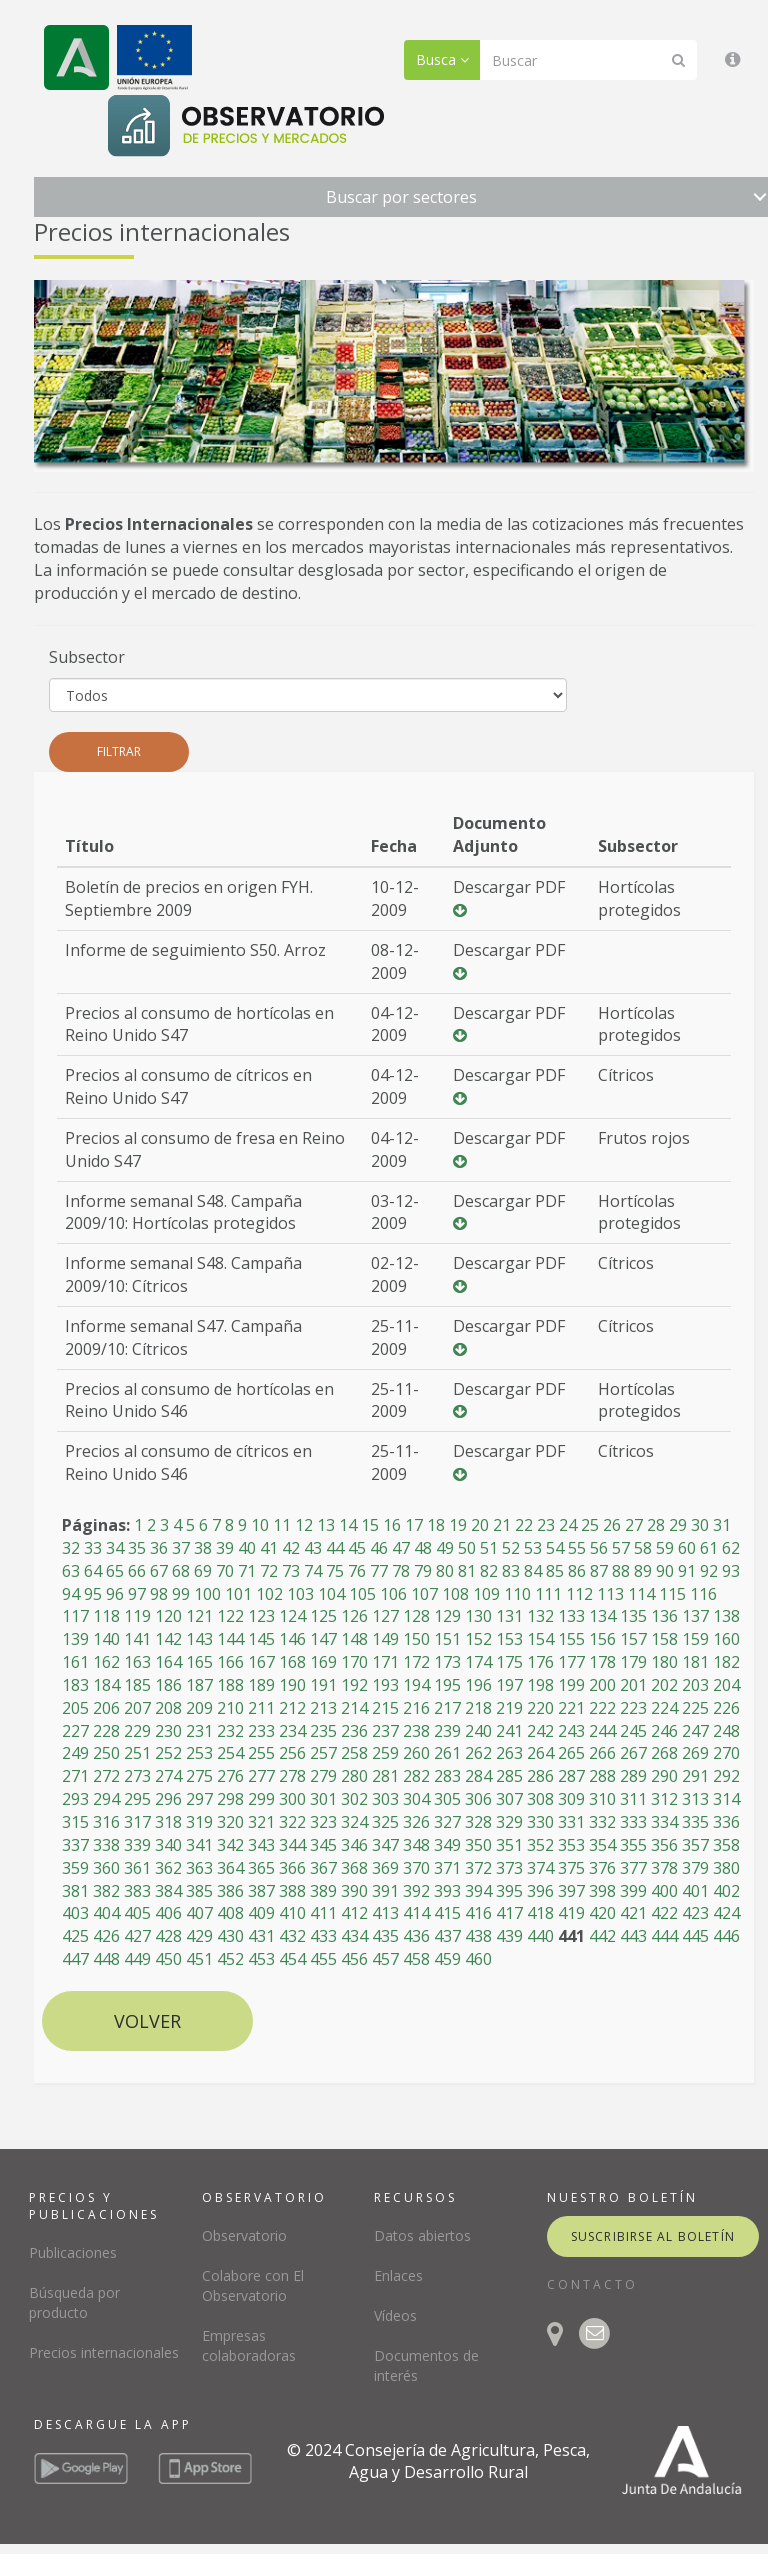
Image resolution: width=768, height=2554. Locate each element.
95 (93, 1594)
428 (168, 1936)
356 (664, 1845)
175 (509, 1662)
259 (385, 1753)
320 (230, 1822)
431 (261, 1936)
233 (261, 1731)
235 (323, 1731)
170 (354, 1662)
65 (115, 1571)
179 (633, 1662)
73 (291, 1571)
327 (447, 1822)
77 (379, 1571)
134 (602, 1616)
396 (540, 1891)
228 (106, 1731)
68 (181, 1571)
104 (331, 1594)
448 (106, 1959)
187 (199, 1685)
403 (75, 1913)
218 (478, 1708)
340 (168, 1845)
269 (695, 1753)
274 (168, 1776)
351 (509, 1845)
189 (261, 1685)
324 (354, 1822)
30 (700, 1525)
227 (75, 1731)
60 (687, 1548)
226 (726, 1708)
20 (480, 1525)
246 (664, 1731)
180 (664, 1662)
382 (106, 1891)
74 (313, 1571)
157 (633, 1639)
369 (385, 1868)
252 (168, 1753)
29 (678, 1525)
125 (323, 1616)
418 (540, 1913)
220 (540, 1708)
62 (731, 1548)
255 (261, 1753)
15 (370, 1525)
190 (292, 1685)
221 (571, 1708)
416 (478, 1913)
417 (509, 1913)
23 (546, 1525)
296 (168, 1799)
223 (633, 1708)
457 (385, 1959)
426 (106, 1936)
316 (106, 1822)
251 (137, 1753)
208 (168, 1708)
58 (643, 1548)
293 (75, 1799)
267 (633, 1753)
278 (292, 1776)
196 (478, 1685)
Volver (147, 2021)
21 (502, 1525)
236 (354, 1731)
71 (247, 1571)
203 (695, 1685)
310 (602, 1799)
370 (416, 1868)
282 (416, 1776)
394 (478, 1891)
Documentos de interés (426, 2365)
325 (385, 1822)
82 (489, 1571)
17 (414, 1525)
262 (478, 1753)
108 (455, 1594)
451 (199, 1959)
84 (533, 1571)
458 (416, 1959)
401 (695, 1891)
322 (292, 1822)
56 (599, 1548)
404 (106, 1913)
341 (199, 1845)
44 (335, 1548)
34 (115, 1548)
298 (230, 1799)
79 (423, 1571)
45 (357, 1548)
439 (509, 1936)
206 (106, 1708)
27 (634, 1525)
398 (602, 1891)
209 (199, 1708)
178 (602, 1662)
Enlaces (398, 2275)
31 (722, 1525)
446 (726, 1936)
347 (385, 1845)
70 (225, 1571)
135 (633, 1616)
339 (137, 1845)
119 (137, 1616)
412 (354, 1913)
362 (168, 1868)
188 (230, 1685)
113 (610, 1594)
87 (599, 1571)
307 (509, 1799)
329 (509, 1822)
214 (354, 1708)
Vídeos (395, 2315)
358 (726, 1845)
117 (75, 1616)
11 (282, 1525)
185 (137, 1685)
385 (199, 1891)
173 (447, 1662)
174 (478, 1662)
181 (695, 1662)
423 (695, 1913)
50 (467, 1548)
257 (323, 1753)
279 (323, 1776)
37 (181, 1548)
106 (393, 1594)
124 (292, 1616)
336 (726, 1822)
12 (304, 1525)
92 (709, 1571)
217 (447, 1708)
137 (695, 1616)
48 (423, 1548)
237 (385, 1731)
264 (540, 1753)
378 (664, 1868)
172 (416, 1662)
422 (664, 1913)
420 (602, 1913)
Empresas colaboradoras (249, 2345)
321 (261, 1822)
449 (137, 1959)
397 (571, 1891)
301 (323, 1799)
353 (571, 1845)
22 (524, 1525)
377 (633, 1868)
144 (230, 1639)
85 (555, 1571)
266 (602, 1753)
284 (478, 1776)
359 (75, 1868)
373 (509, 1868)
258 (354, 1753)
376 (602, 1868)
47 (401, 1548)
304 (416, 1799)
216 (416, 1708)
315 (75, 1822)
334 (664, 1822)
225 (695, 1708)
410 (292, 1913)
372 (478, 1868)
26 (612, 1525)
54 (555, 1548)
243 (571, 1731)
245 (633, 1731)
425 (75, 1936)
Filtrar (119, 751)
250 (106, 1753)
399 (633, 1891)
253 (199, 1753)
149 (385, 1639)
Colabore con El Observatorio (253, 2285)
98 (159, 1594)
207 (137, 1708)
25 (590, 1525)
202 (664, 1685)
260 (416, 1753)
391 (385, 1891)
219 (509, 1708)
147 (323, 1639)
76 (357, 1571)
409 (261, 1913)
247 (695, 1731)
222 (602, 1708)
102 (269, 1594)
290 (664, 1776)
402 (726, 1891)
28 (656, 1525)
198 (540, 1685)
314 (726, 1799)
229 (137, 1731)
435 (385, 1936)
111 (548, 1594)
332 (602, 1822)
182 (726, 1662)
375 (571, 1868)
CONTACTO (592, 2284)
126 (354, 1616)
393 (447, 1891)
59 (665, 1548)
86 (577, 1571)
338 (106, 1845)
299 (261, 1799)
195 (447, 1685)
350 (478, 1845)
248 (726, 1731)
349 (447, 1845)
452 (230, 1959)
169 (323, 1662)
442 (602, 1936)
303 (385, 1799)
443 (633, 1936)
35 (137, 1548)
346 (354, 1845)
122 (230, 1616)
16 (392, 1525)
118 (106, 1616)
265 (571, 1753)
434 (354, 1936)
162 (106, 1662)
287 (571, 1776)
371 (447, 1868)
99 (181, 1594)
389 (323, 1891)
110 (517, 1594)
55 (577, 1548)
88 (621, 1571)
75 (335, 1571)
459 (447, 1959)
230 (168, 1731)
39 (225, 1548)
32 (71, 1548)
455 (323, 1959)
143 (199, 1639)
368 (354, 1868)
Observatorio (244, 2235)
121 (199, 1616)
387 (261, 1891)
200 (602, 1685)
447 (75, 1959)
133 (571, 1616)
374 (540, 1868)
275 (199, 1776)
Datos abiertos (422, 2235)
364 (230, 1868)
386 (230, 1891)
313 (695, 1799)
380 (726, 1868)
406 (168, 1913)
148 (354, 1639)
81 (467, 1571)
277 (261, 1776)
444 (664, 1936)
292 (726, 1776)
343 (261, 1845)
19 (458, 1525)
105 (362, 1594)
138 (726, 1616)
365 (261, 1868)
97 (137, 1594)
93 (731, 1571)
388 (292, 1891)
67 (159, 1571)
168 (292, 1662)
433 (323, 1936)
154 (540, 1639)
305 (447, 1799)
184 (106, 1685)
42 (291, 1548)
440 (540, 1936)
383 (137, 1891)
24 (568, 1525)
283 (447, 1776)
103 (300, 1594)
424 (726, 1913)
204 (726, 1685)
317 (137, 1822)
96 (115, 1594)
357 (695, 1845)
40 (247, 1548)
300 (292, 1799)
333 (633, 1822)
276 (230, 1776)
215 (385, 1708)
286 (540, 1776)
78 (401, 1571)
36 (159, 1548)
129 (447, 1616)
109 (486, 1594)
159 (695, 1639)
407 (199, 1913)
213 (323, 1708)
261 (447, 1753)
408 (230, 1913)
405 (137, 1913)
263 (509, 1753)
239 (447, 1731)
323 (323, 1822)
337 (75, 1845)
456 (354, 1959)
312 (664, 1799)
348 (416, 1845)
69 (203, 1571)
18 (436, 1525)
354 (602, 1845)
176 (540, 1662)
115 (672, 1594)
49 (445, 1548)
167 (261, 1662)
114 (641, 1594)
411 (323, 1913)
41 (269, 1548)
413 (385, 1913)
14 (348, 1525)
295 (137, 1799)
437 (447, 1936)
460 (478, 1959)
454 (292, 1959)
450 (168, 1959)
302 (354, 1799)
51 (489, 1548)
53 (533, 1548)
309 (571, 1799)
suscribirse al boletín (653, 2236)
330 (540, 1822)
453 (261, 1959)
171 (385, 1662)
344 (292, 1845)
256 (292, 1753)
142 (168, 1639)
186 (168, 1685)
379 (695, 1868)
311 (633, 1799)
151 (447, 1639)
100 (207, 1594)
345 (323, 1845)
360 (106, 1868)
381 (75, 1891)
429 (199, 1936)
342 (230, 1845)
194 (416, 1685)
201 (633, 1685)
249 (75, 1753)
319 (199, 1822)
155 (571, 1639)
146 (292, 1639)
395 (509, 1891)
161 (75, 1662)
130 (478, 1616)
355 (633, 1845)
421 (633, 1913)
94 (71, 1594)
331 (571, 1822)
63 (71, 1571)
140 (106, 1639)
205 (75, 1708)
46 (379, 1548)
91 (687, 1571)
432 (292, 1936)
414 (416, 1913)
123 (261, 1616)
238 (416, 1731)
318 (168, 1822)
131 (509, 1616)
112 (579, 1594)
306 (478, 1799)
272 (106, 1776)
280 (354, 1776)
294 (106, 1799)
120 (168, 1616)
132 (540, 1616)
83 (511, 1571)
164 (168, 1662)
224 (664, 1708)
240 (478, 1731)
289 (633, 1776)
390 (354, 1891)
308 (540, 1799)
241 (509, 1731)
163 (137, 1662)
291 (695, 1776)
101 (238, 1594)
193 (385, 1685)
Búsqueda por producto (74, 2302)
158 (664, 1639)
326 (416, 1822)
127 (385, 1616)
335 (695, 1822)
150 (416, 1639)
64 (93, 1571)
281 (385, 1776)
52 (511, 1548)
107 (424, 1594)
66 (137, 1571)
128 (416, 1616)
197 (509, 1685)
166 (230, 1662)
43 (313, 1548)
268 (664, 1753)
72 (269, 1571)
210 (230, 1708)
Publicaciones (73, 2252)
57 (621, 1548)
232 (230, 1731)
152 (478, 1639)
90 (665, 1571)
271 (75, 1776)
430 (230, 1936)
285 (509, 1776)
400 (664, 1891)
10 (260, 1525)
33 (93, 1548)
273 (137, 1776)
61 (709, 1548)
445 (695, 1936)
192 (354, 1685)
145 (261, 1639)
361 (137, 1868)
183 (75, 1685)
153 (509, 1639)
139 (75, 1639)
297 (199, 1799)
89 (643, 1571)
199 (571, 1685)
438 (478, 1936)
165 (199, 1662)
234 (292, 1731)
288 (602, 1776)
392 (416, 1891)
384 (168, 1891)
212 (292, 1708)
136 (664, 1616)
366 (292, 1868)
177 (571, 1662)
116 (703, 1594)
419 (571, 1913)
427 (137, 1936)
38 (203, 1548)
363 (199, 1868)
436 (416, 1936)
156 (602, 1639)
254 (230, 1753)
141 (137, 1639)
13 (326, 1525)
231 (199, 1731)
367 (323, 1868)
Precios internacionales (104, 2352)
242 (540, 1731)
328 (478, 1822)
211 (261, 1708)
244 (602, 1731)
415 (447, 1913)
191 (323, 1685)
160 (726, 1639)
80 (445, 1571)
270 (726, 1753)
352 (540, 1845)
